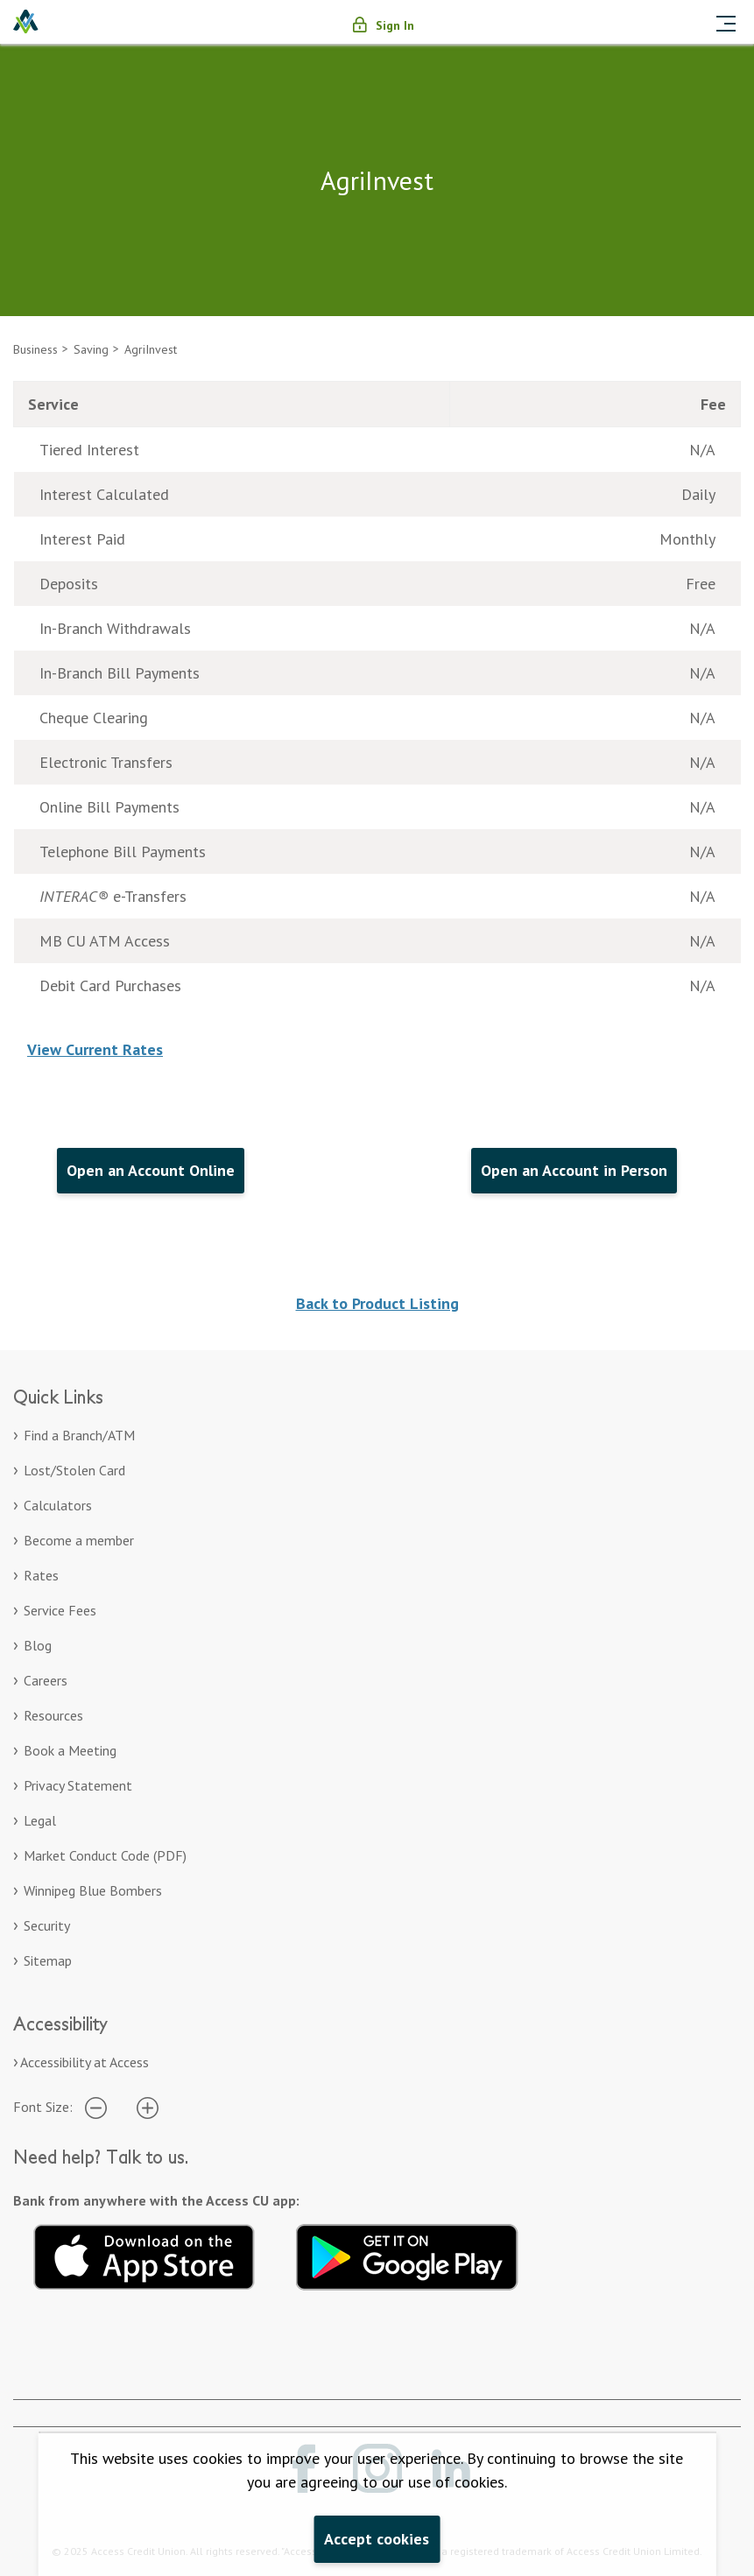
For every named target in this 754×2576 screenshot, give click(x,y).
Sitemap (48, 1960)
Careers (45, 1680)
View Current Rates (95, 1049)
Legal (40, 1820)
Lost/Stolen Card (74, 1470)
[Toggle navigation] (725, 22)
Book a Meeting (70, 1750)
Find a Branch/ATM (79, 1435)
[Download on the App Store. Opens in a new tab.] (144, 2254)
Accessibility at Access (84, 2062)
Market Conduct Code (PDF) (105, 1855)
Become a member (79, 1540)
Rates (41, 1575)
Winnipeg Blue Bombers (93, 1890)
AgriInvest (150, 349)
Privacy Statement (78, 1785)
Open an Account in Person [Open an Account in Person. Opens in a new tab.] (574, 1170)
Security (47, 1925)
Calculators (58, 1505)
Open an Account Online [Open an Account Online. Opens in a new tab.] (151, 1170)
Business (35, 349)
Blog (38, 1645)
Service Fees (60, 1610)
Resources (53, 1715)
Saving (91, 349)
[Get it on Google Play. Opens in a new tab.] (407, 2254)
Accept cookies (376, 2539)
